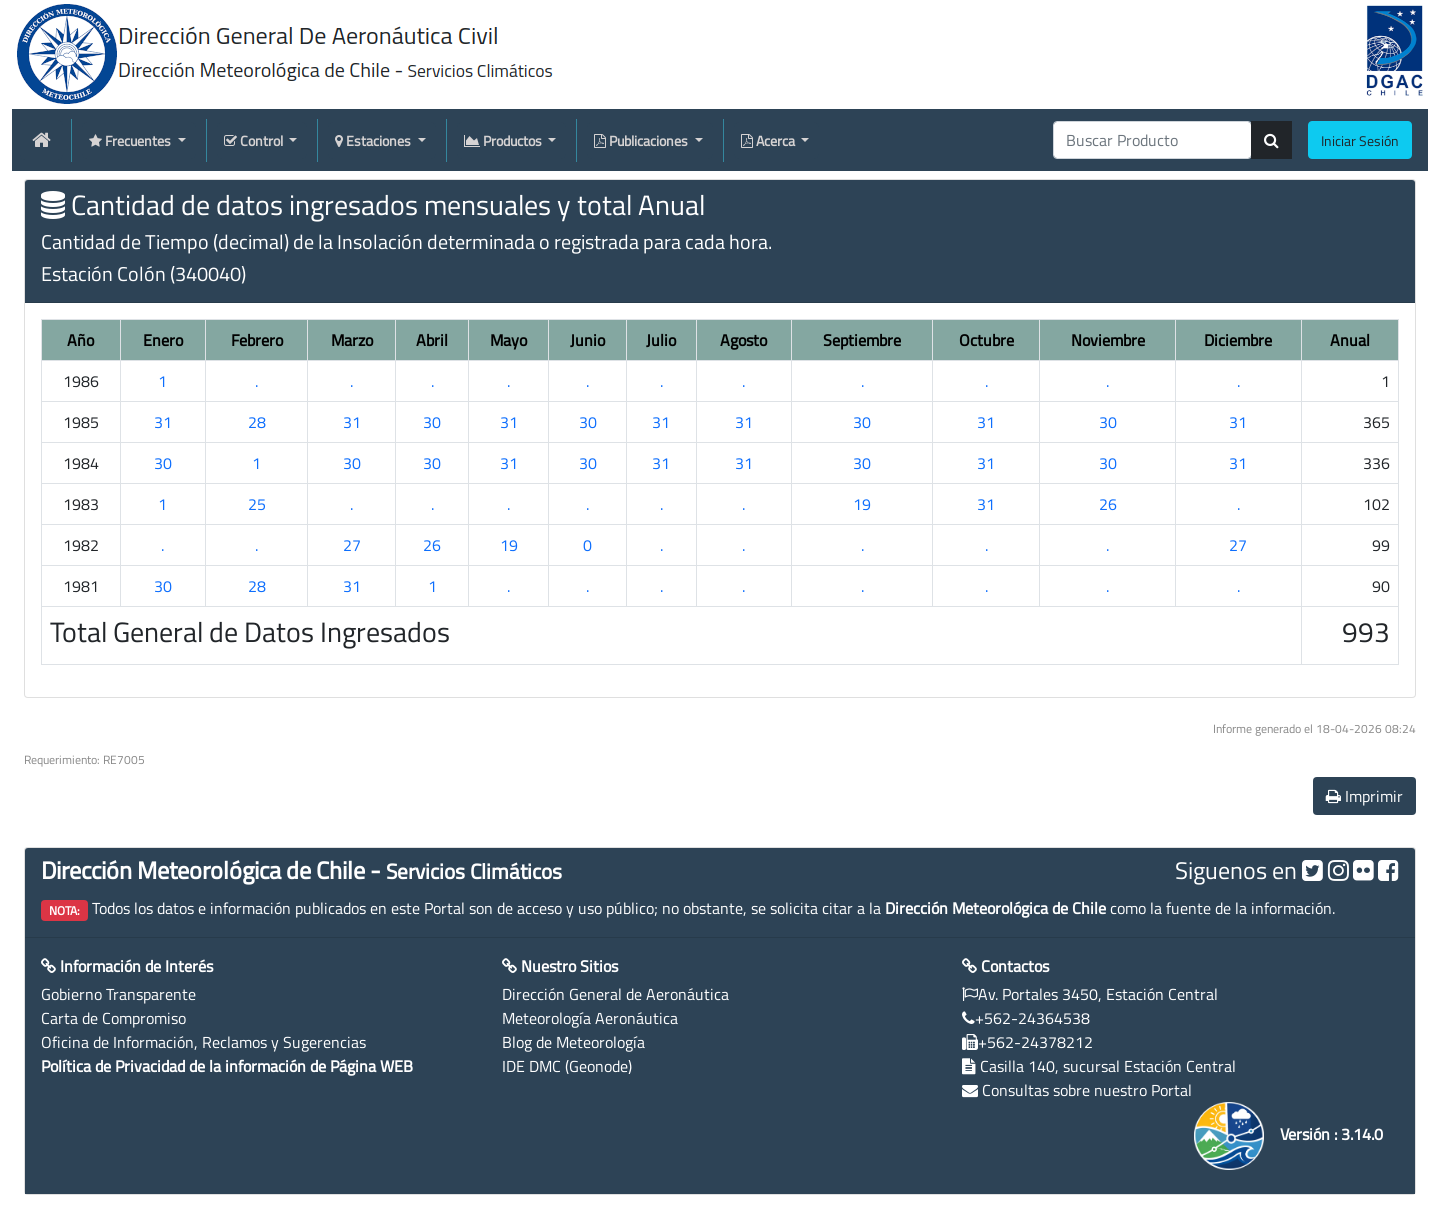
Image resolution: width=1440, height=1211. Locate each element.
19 (862, 504)
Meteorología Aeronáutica (590, 1018)
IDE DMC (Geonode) (567, 1066)
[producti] (1152, 140)
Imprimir (1364, 796)
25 (257, 504)
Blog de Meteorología (573, 1042)
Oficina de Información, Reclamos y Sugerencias (203, 1042)
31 (163, 422)
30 (432, 422)
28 (257, 422)
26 (1108, 504)
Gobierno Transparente (118, 994)
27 (352, 545)
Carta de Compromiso (113, 1018)
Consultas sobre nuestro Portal (1087, 1090)
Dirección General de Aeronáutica (615, 994)
